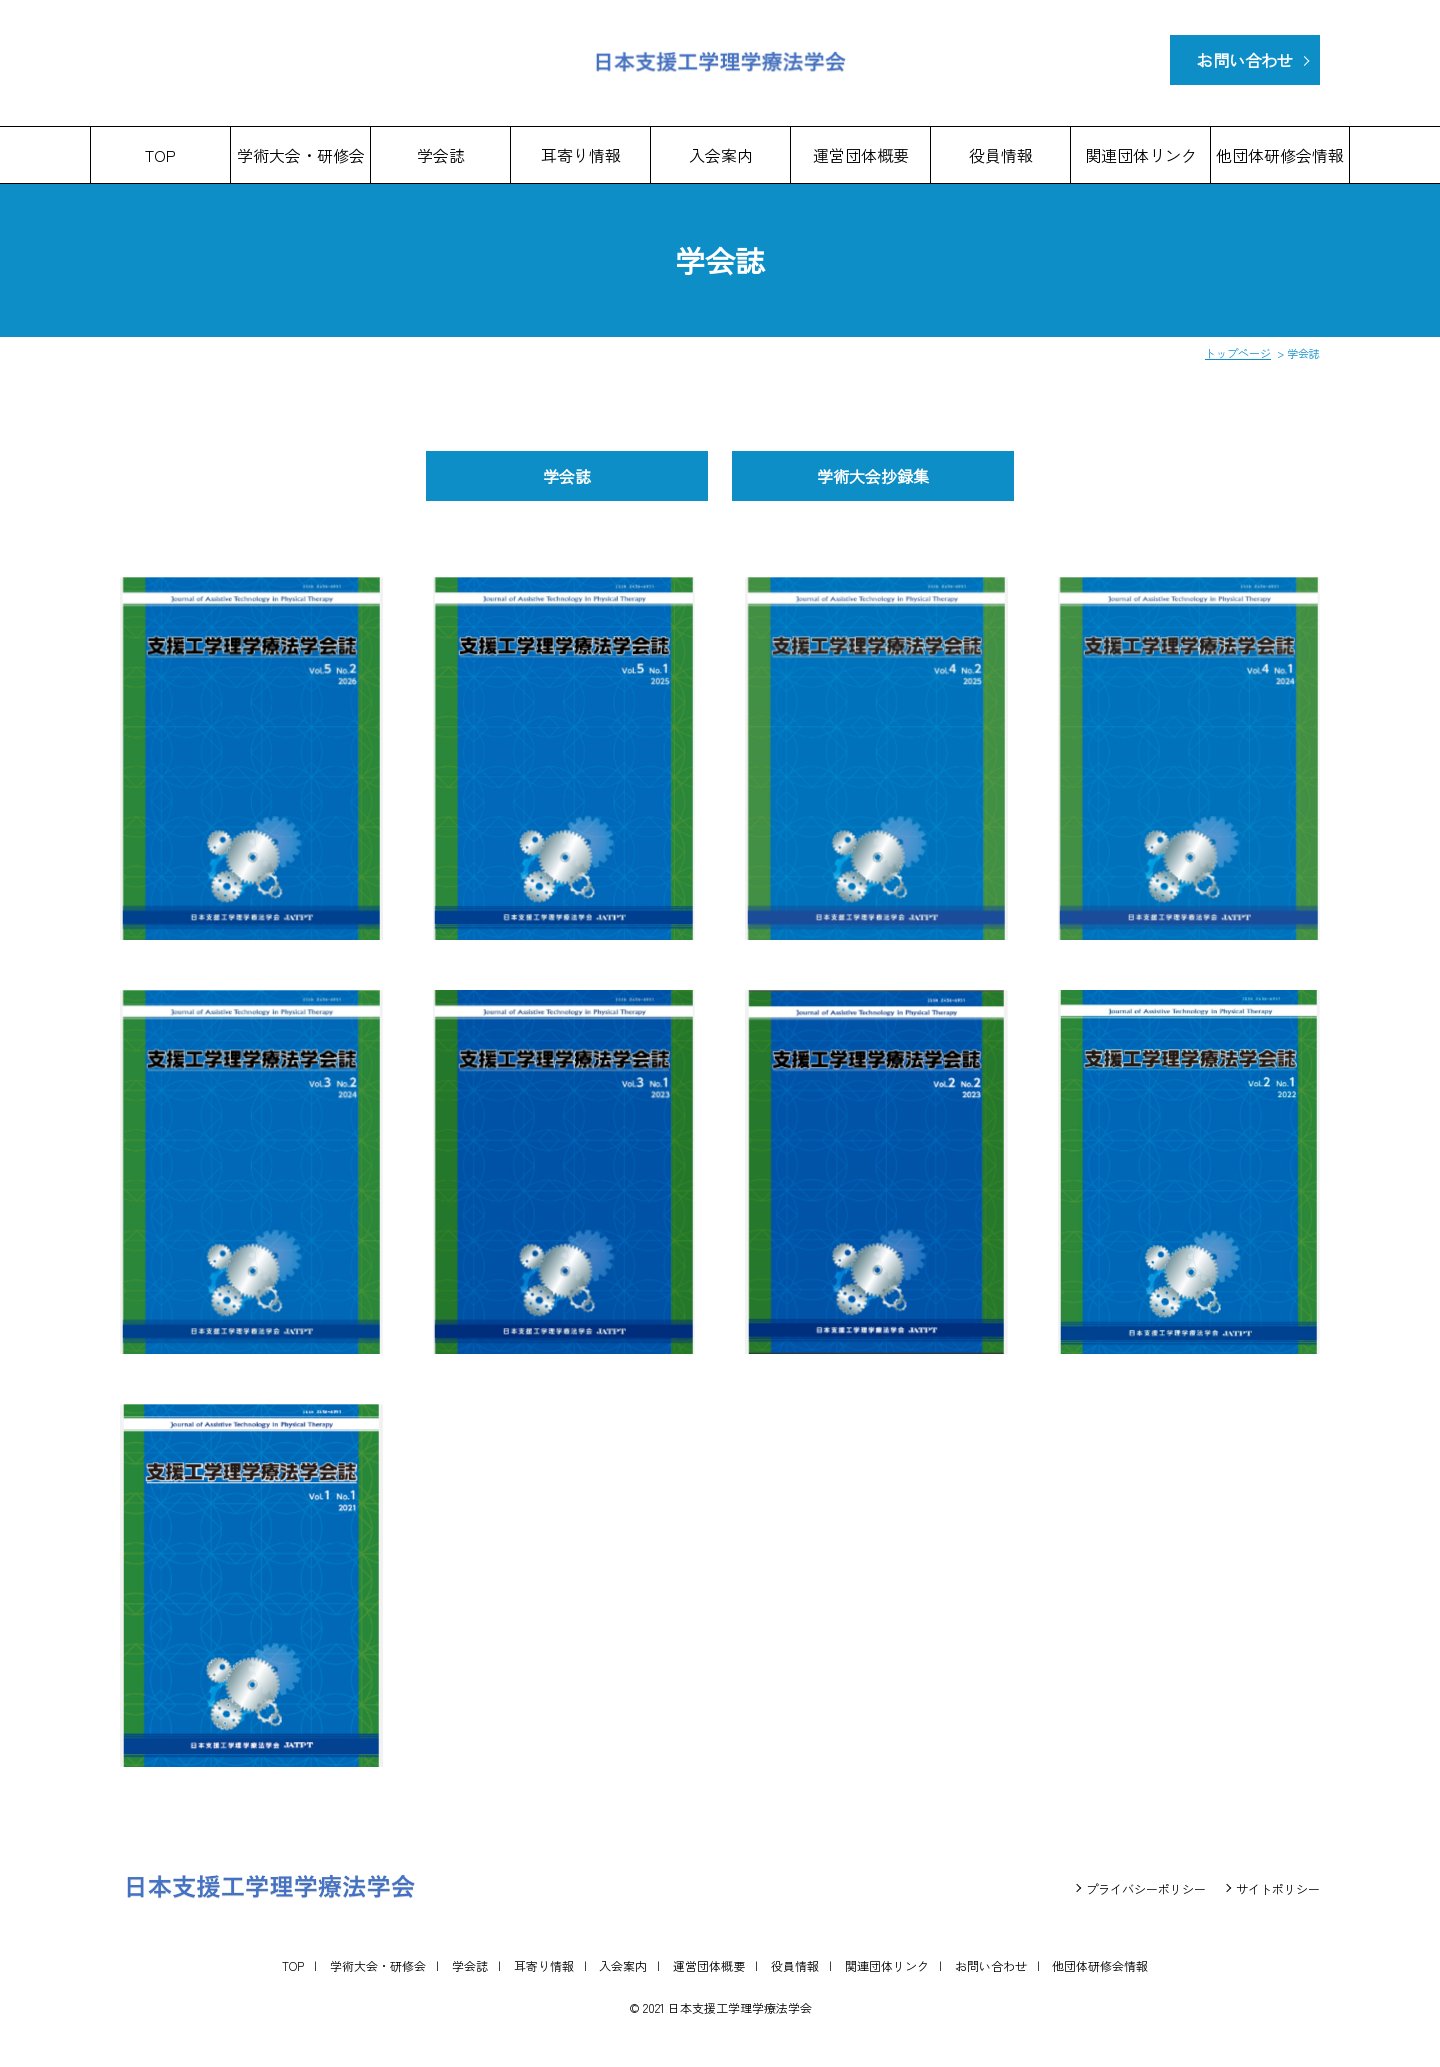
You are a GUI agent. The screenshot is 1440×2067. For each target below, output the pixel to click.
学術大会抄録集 (873, 476)
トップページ (1238, 353)
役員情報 (1001, 155)
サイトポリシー (1278, 1888)
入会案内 (721, 155)
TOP (160, 155)
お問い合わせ (1245, 60)
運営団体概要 (861, 155)
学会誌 (441, 155)
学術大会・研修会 (301, 155)
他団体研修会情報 (1280, 155)
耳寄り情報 (581, 155)
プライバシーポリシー (1146, 1888)
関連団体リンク (1141, 155)
